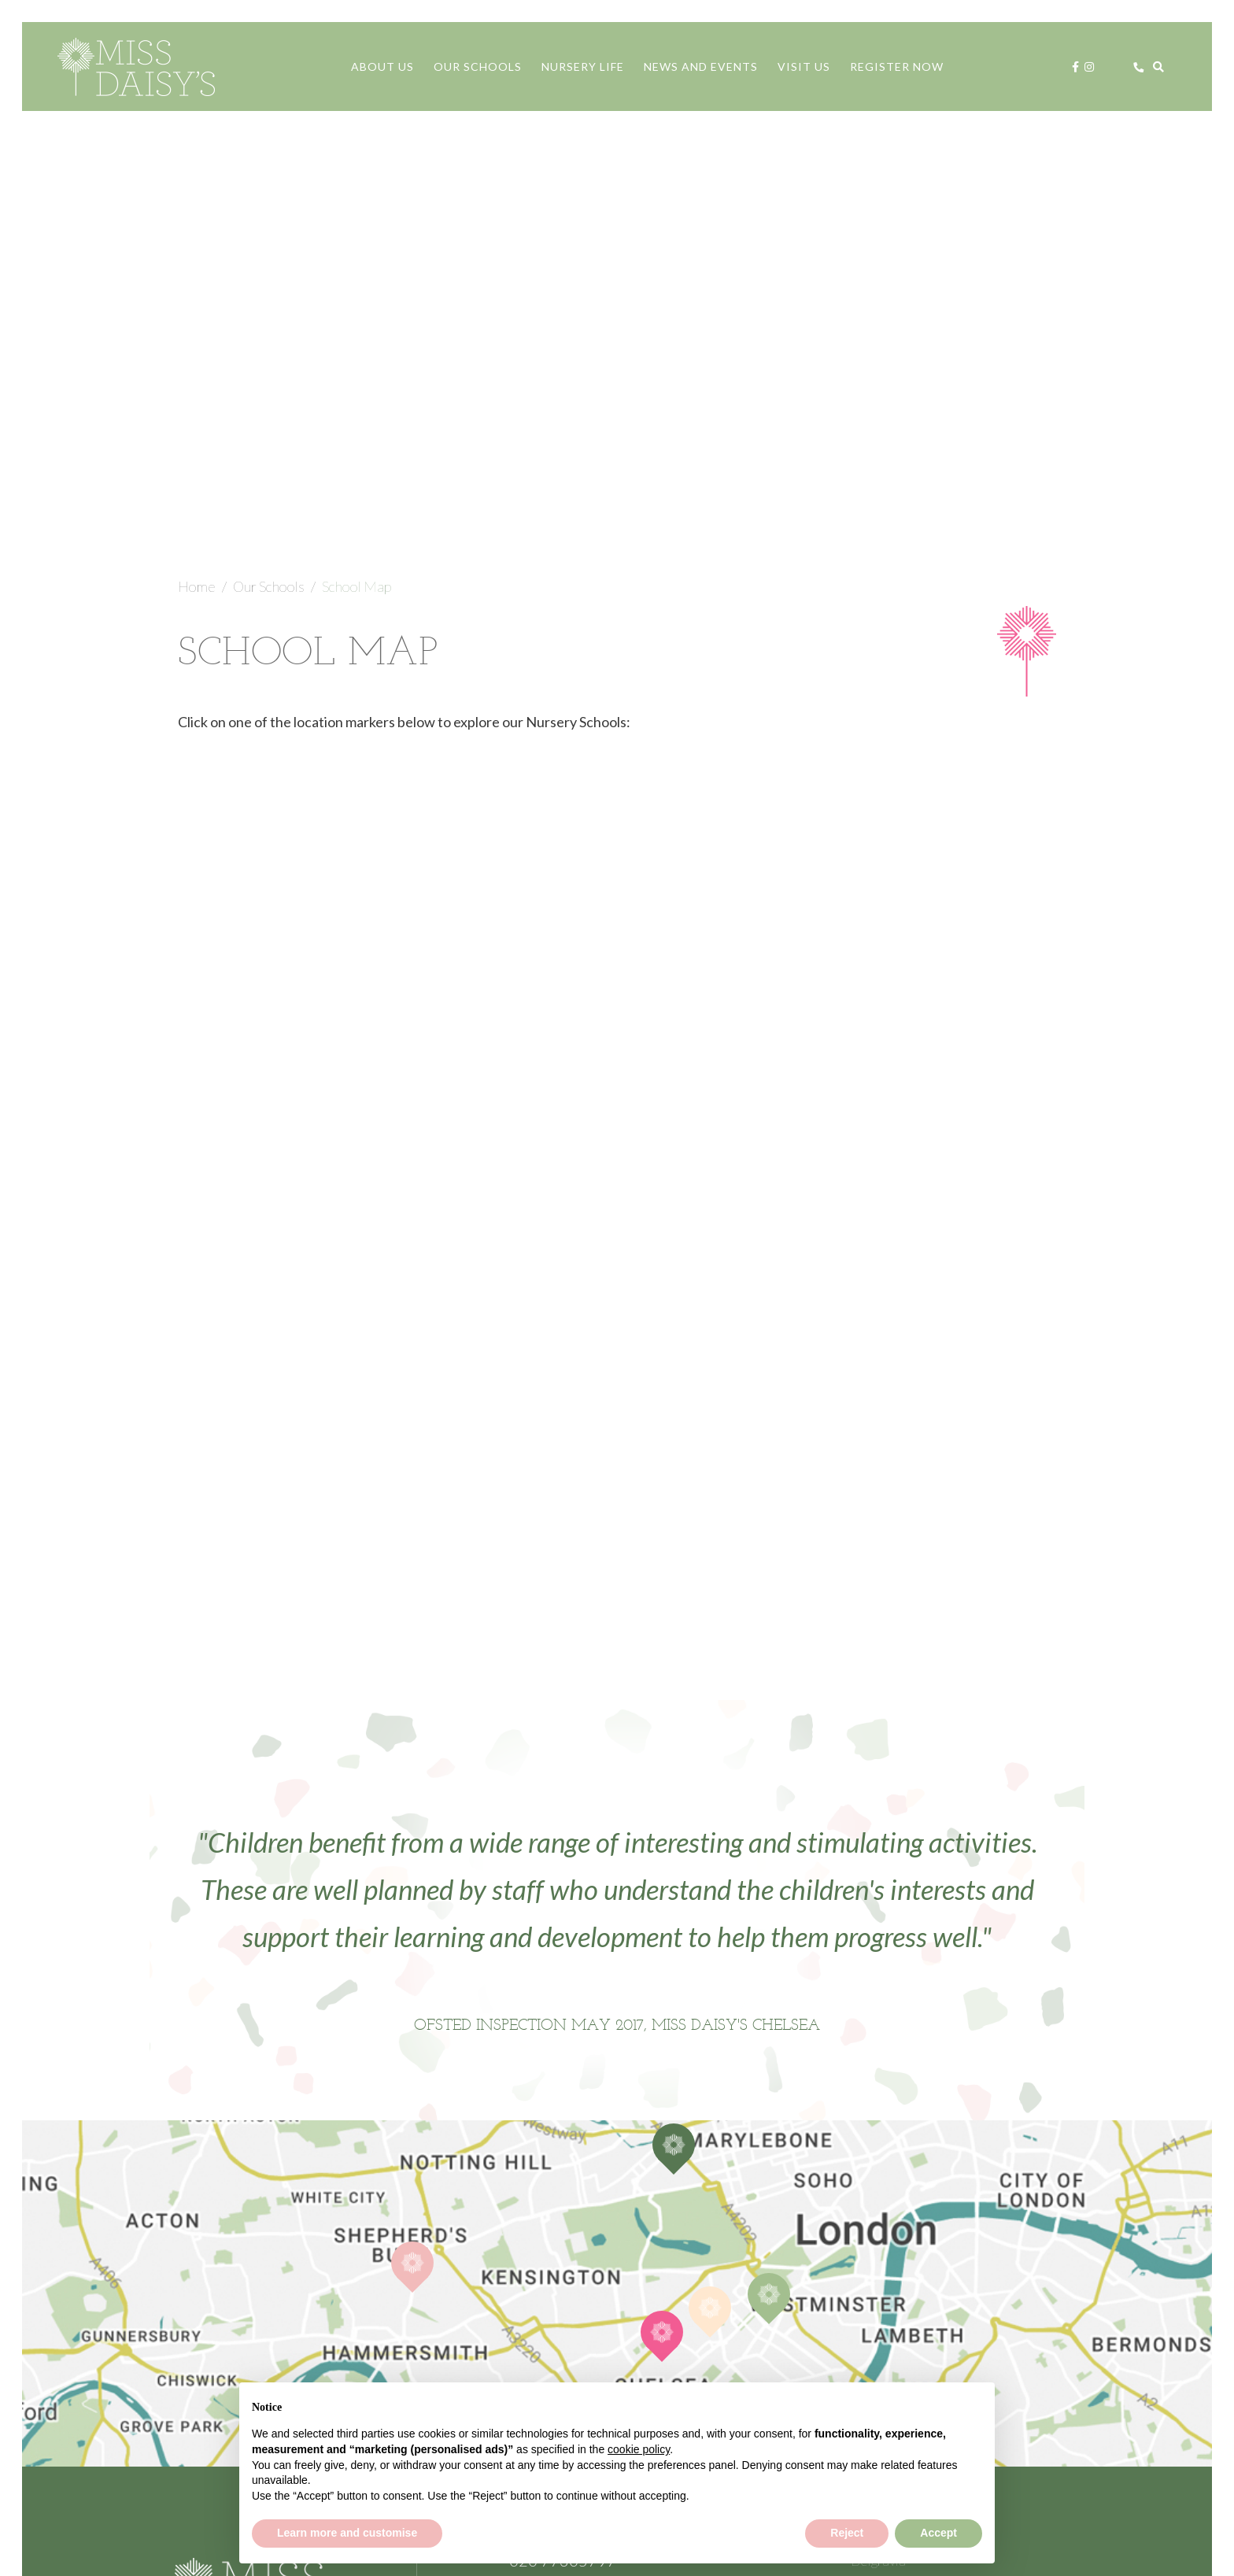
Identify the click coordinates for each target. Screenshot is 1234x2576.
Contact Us (603, 2262)
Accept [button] (938, 2532)
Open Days (884, 2293)
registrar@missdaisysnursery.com (612, 2199)
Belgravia (878, 2175)
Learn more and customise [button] (347, 2532)
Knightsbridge (891, 2269)
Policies (873, 2340)
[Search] (1158, 67)
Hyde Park (881, 2246)
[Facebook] (1075, 66)
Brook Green (890, 2199)
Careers (876, 2317)
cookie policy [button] (639, 2449)
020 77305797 (562, 2175)
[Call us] (1138, 66)
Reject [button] (846, 2532)
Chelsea (875, 2222)
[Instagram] (1089, 66)
